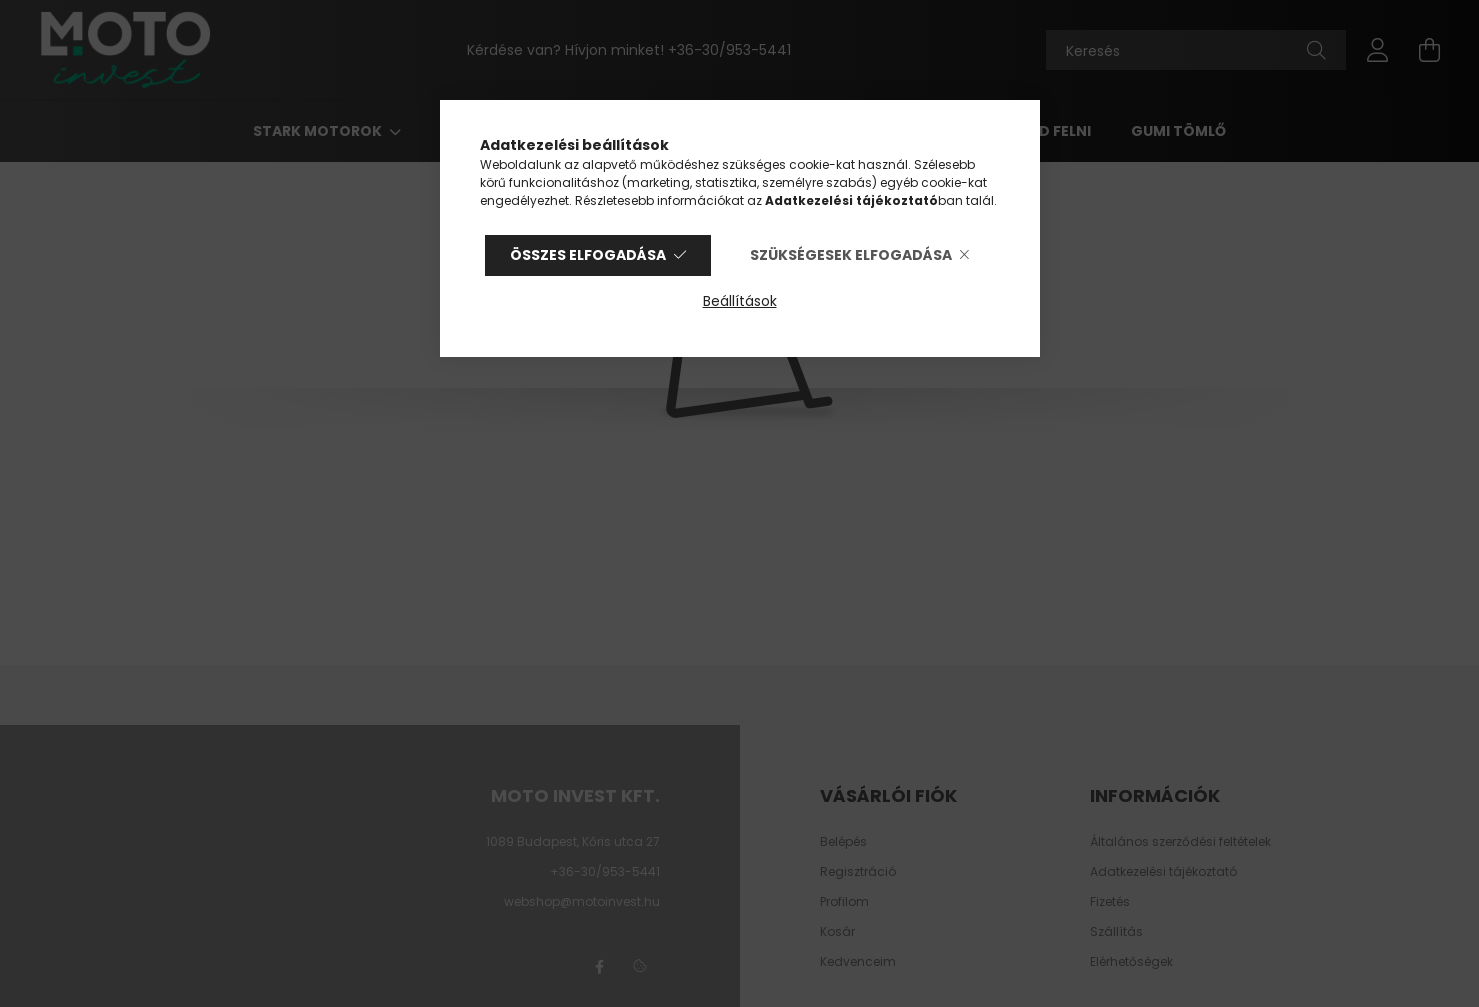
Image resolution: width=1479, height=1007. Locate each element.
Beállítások (740, 301)
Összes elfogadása (588, 255)
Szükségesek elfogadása (851, 255)
